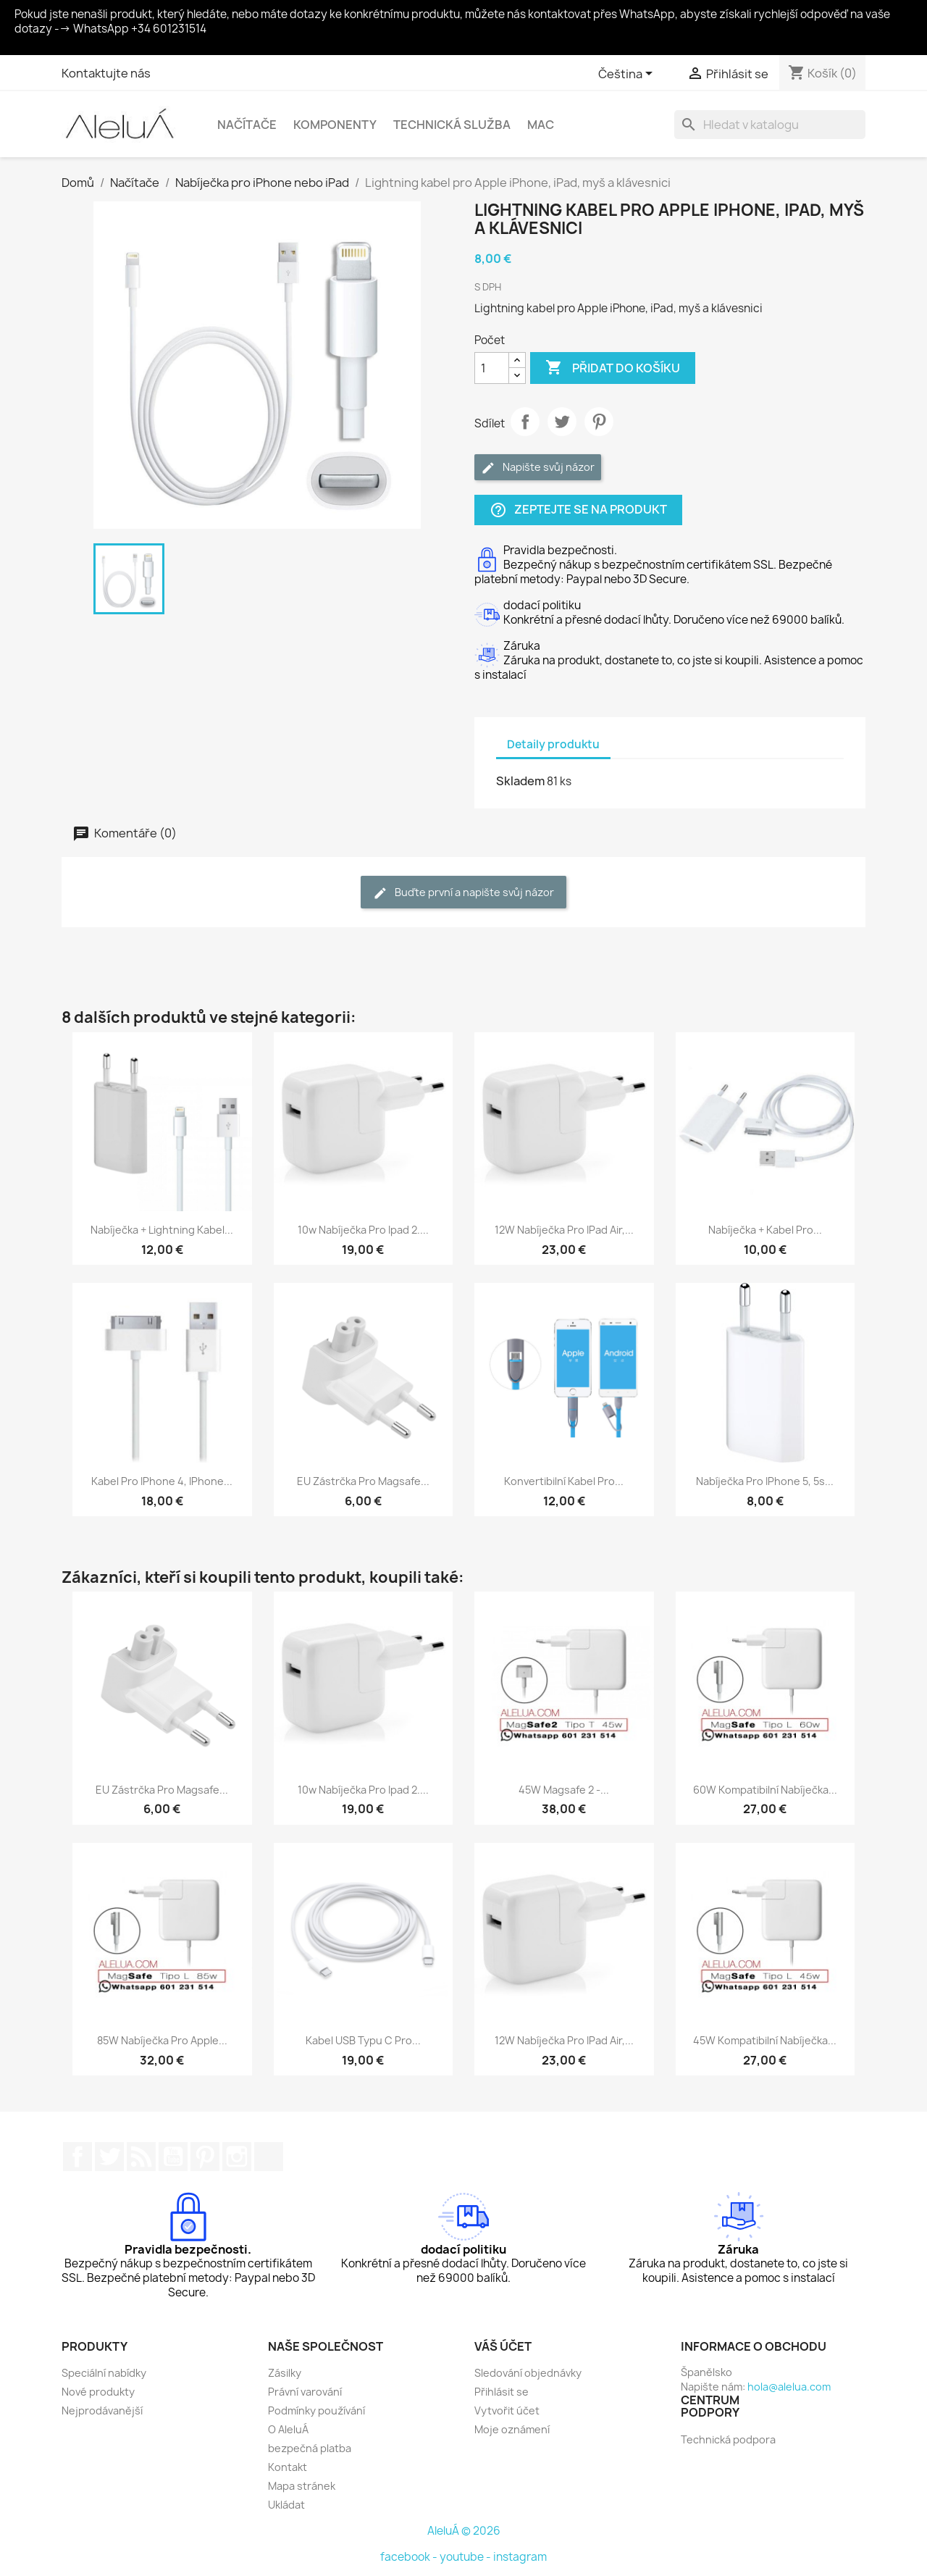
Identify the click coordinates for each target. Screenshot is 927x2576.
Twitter (109, 2156)
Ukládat (286, 2505)
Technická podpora (728, 2439)
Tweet (562, 421)
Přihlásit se (501, 2392)
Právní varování (305, 2392)
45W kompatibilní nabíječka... (764, 2040)
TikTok (268, 2156)
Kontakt (287, 2467)
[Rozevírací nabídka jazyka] (628, 74)
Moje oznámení (512, 2429)
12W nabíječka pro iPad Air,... (564, 1230)
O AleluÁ (288, 2429)
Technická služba (452, 125)
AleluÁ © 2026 (463, 2530)
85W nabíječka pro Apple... (162, 2040)
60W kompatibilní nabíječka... (765, 1790)
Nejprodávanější (102, 2410)
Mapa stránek (301, 2486)
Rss (141, 2156)
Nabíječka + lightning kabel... (162, 1230)
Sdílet (525, 421)
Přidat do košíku (612, 368)
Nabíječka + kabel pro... (765, 1230)
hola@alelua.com (789, 2386)
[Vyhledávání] (769, 124)
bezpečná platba (309, 2448)
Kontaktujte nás (106, 73)
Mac (540, 125)
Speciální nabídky (104, 2373)
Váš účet (503, 2346)
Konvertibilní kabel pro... (564, 1481)
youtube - (466, 2556)
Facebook (77, 2156)
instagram (520, 2556)
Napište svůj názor (538, 467)
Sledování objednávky (528, 2373)
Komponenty (335, 125)
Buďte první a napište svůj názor (463, 892)
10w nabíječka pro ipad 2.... (363, 1230)
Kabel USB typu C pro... (363, 2040)
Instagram (236, 2156)
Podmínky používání (316, 2410)
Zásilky (284, 2373)
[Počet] (491, 368)
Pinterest (598, 421)
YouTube (173, 2156)
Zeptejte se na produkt (578, 510)
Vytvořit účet (507, 2410)
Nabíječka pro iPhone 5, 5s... (765, 1481)
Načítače (247, 125)
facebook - (410, 2556)
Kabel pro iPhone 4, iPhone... (161, 1481)
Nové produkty (98, 2392)
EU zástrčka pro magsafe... (363, 1481)
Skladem (520, 781)
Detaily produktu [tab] (553, 744)
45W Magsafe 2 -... (564, 1790)
